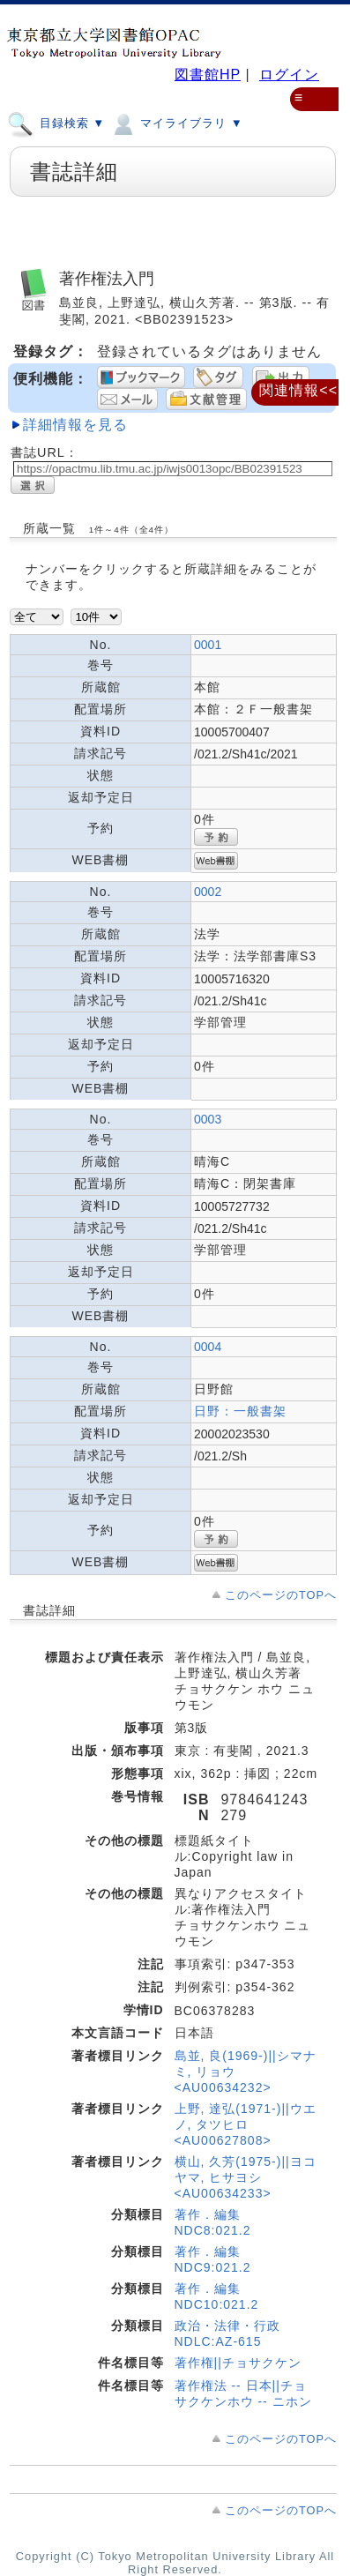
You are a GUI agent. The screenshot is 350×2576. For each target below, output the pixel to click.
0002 (207, 892)
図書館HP (208, 74)
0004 (207, 1347)
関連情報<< (298, 390)
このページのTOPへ (281, 1595)
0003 (207, 1119)
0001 (207, 645)
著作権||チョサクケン (238, 2363)
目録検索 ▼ (56, 122)
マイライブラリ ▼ (175, 122)
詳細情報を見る (75, 424)
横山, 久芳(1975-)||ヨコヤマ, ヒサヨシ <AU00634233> (245, 2177)
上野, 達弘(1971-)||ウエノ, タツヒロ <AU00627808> (245, 2124)
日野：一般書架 (240, 1411)
